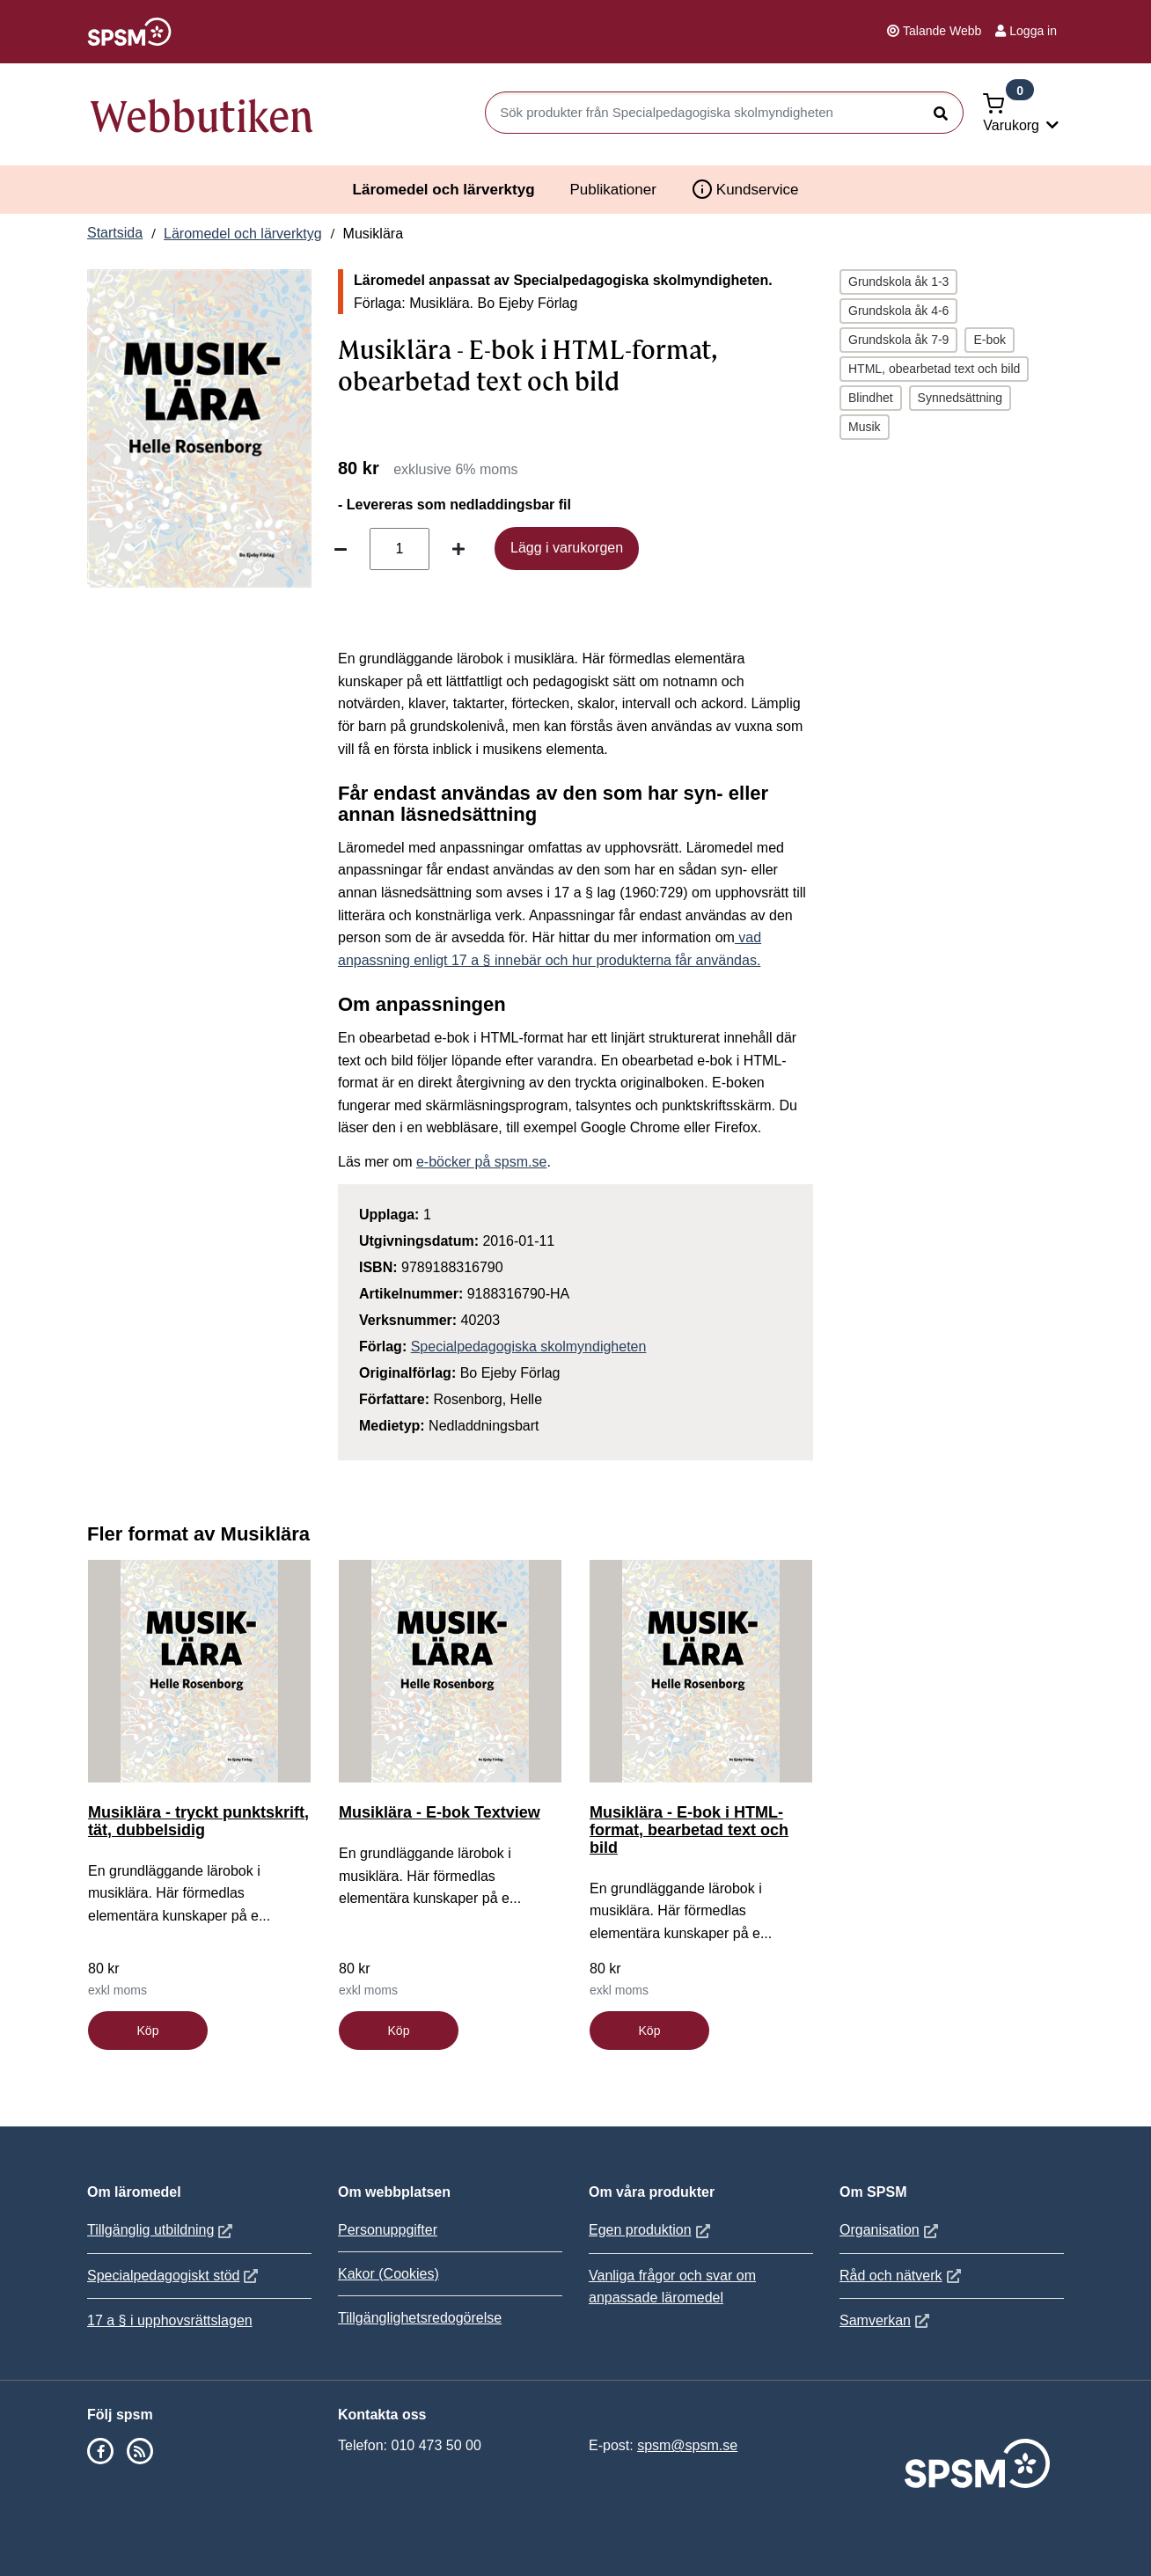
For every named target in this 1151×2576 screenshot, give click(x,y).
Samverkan (886, 2320)
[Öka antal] (458, 549)
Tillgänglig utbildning (162, 2229)
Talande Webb (934, 31)
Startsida (115, 232)
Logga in (1026, 31)
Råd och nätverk (902, 2275)
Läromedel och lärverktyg (444, 189)
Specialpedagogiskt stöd (174, 2275)
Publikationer (613, 189)
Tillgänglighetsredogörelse (420, 2317)
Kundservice (745, 189)
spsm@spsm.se (687, 2445)
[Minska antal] (341, 549)
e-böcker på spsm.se (481, 1161)
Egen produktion (652, 2229)
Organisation (890, 2229)
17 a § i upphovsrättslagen (170, 2320)
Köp (148, 2030)
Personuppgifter (387, 2229)
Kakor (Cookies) (388, 2273)
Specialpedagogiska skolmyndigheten (529, 1346)
